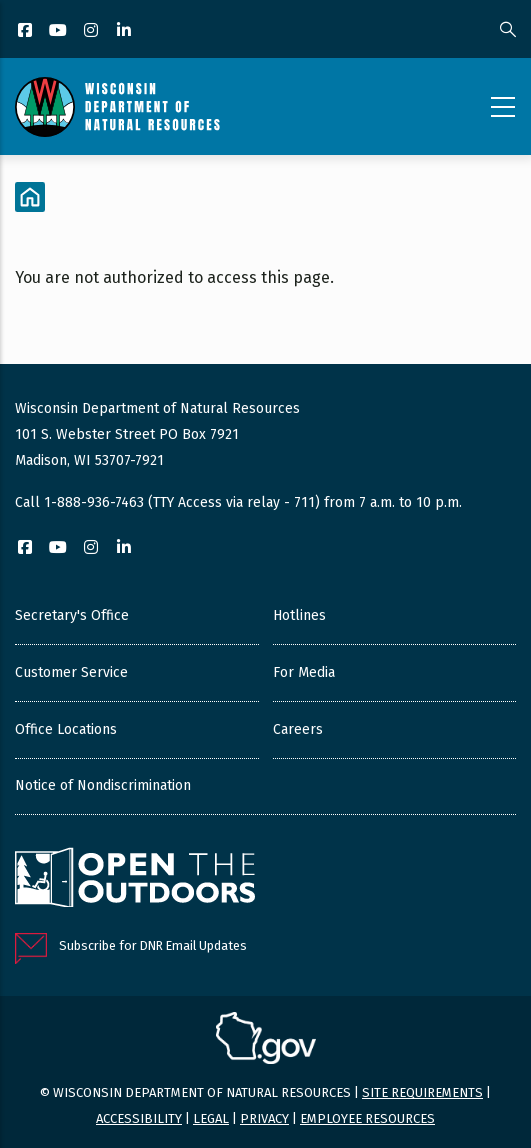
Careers (298, 729)
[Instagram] (92, 31)
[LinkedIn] (125, 31)
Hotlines (299, 615)
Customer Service (71, 672)
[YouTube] (59, 31)
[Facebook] (26, 31)
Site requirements (422, 1092)
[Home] (30, 197)
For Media (304, 672)
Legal (211, 1118)
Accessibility (139, 1118)
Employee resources (367, 1118)
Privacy (264, 1118)
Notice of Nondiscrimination (103, 785)
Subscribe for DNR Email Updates (153, 945)
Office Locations (66, 729)
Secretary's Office (72, 615)
